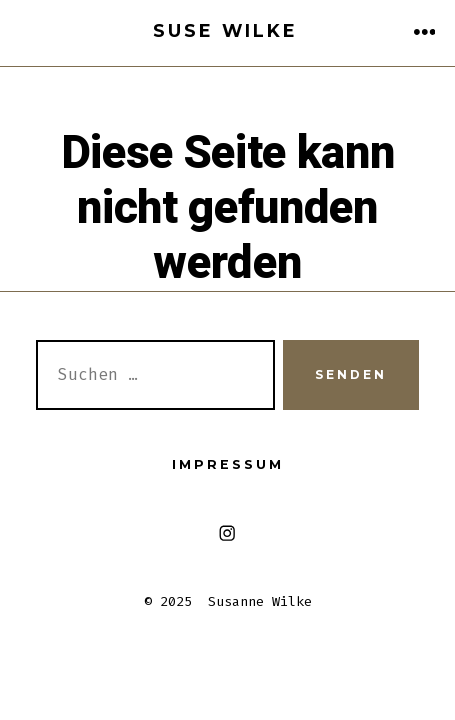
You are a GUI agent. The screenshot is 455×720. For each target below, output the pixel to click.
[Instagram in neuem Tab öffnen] (227, 533)
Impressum (228, 464)
